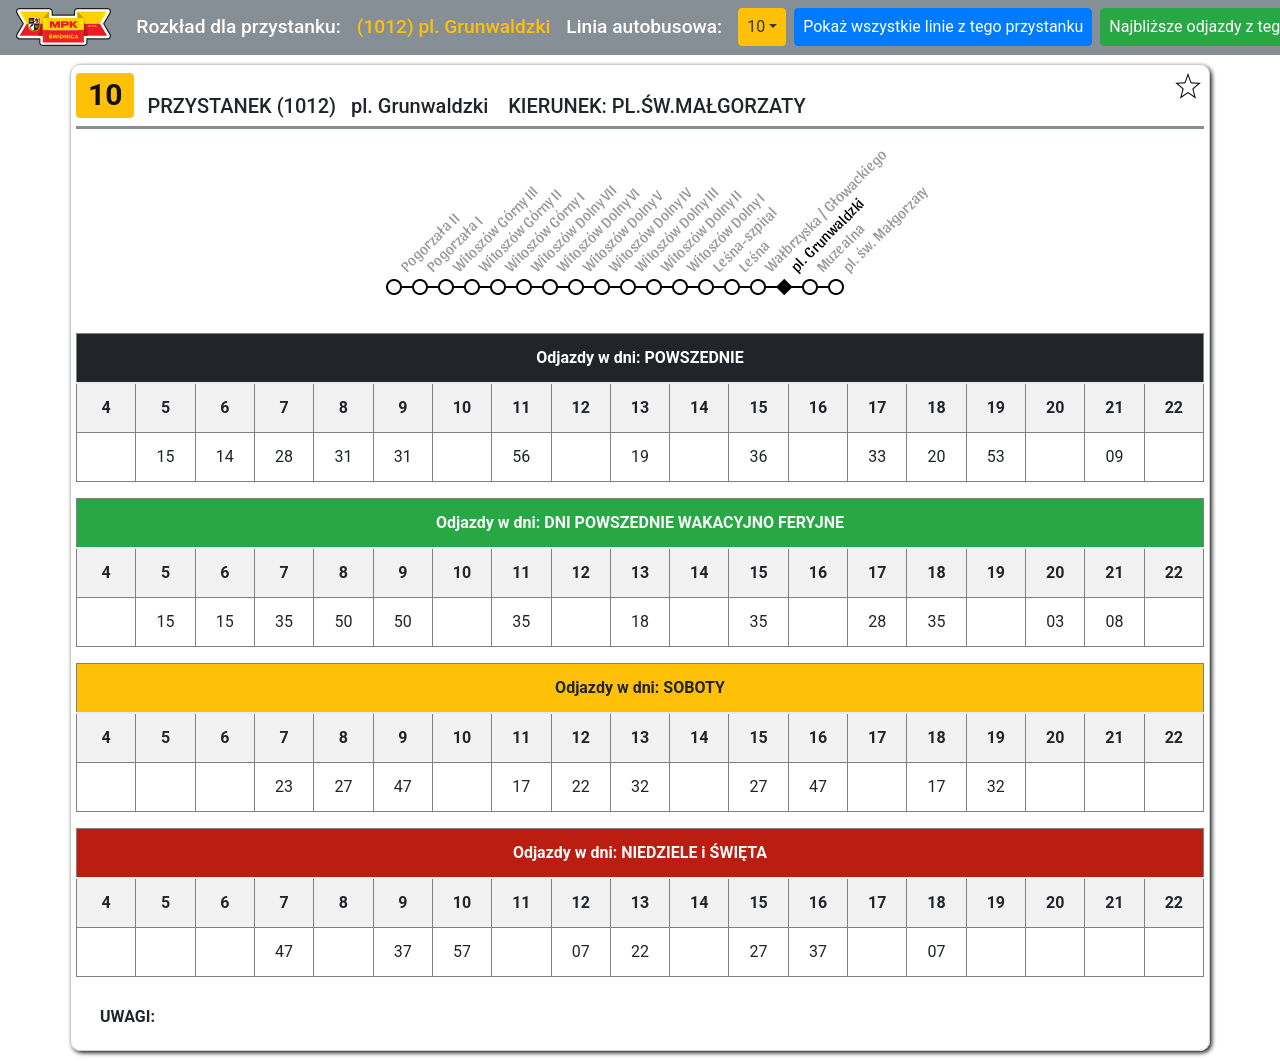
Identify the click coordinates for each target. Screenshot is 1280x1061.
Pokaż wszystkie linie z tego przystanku (943, 26)
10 (756, 26)
